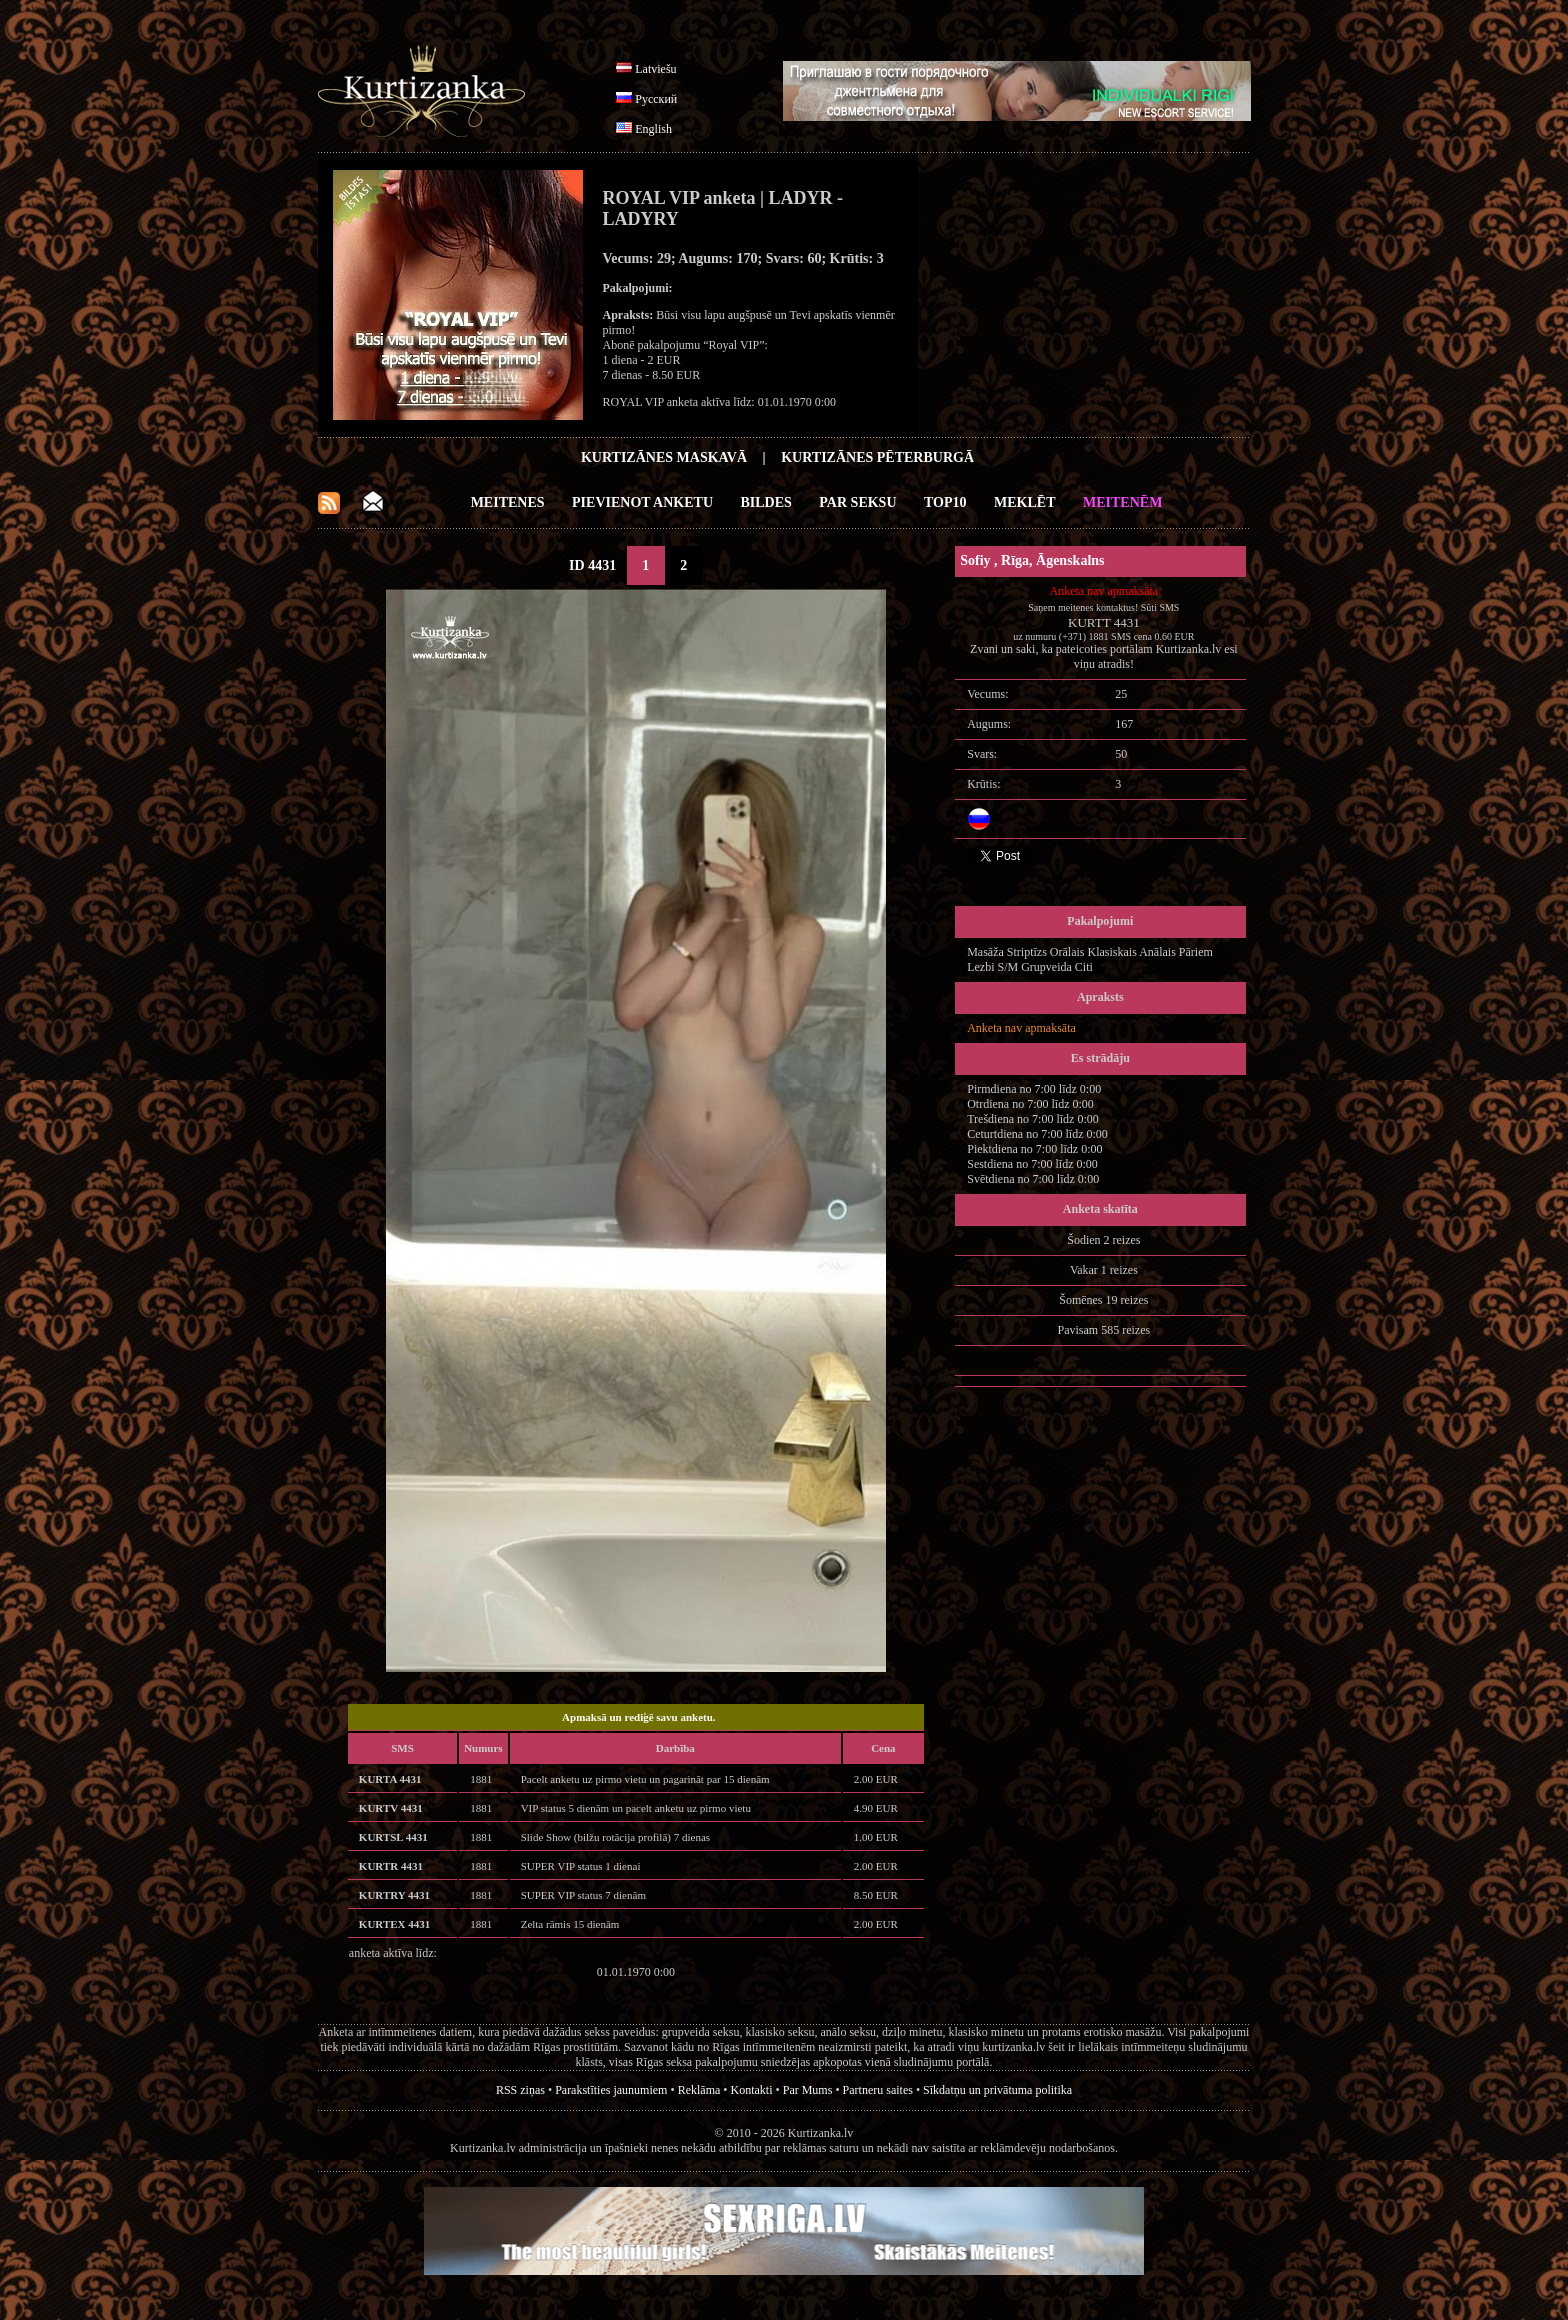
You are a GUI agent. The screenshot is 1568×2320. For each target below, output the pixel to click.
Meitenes (508, 502)
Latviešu (655, 69)
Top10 (945, 502)
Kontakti (752, 2090)
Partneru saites (878, 2090)
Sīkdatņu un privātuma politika (997, 2090)
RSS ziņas (520, 2090)
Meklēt (1024, 502)
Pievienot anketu (642, 502)
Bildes (766, 502)
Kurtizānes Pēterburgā (877, 457)
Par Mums (808, 2090)
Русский (656, 99)
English (653, 129)
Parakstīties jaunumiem (611, 2090)
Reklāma (699, 2090)
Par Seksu (857, 502)
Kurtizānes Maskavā (664, 457)
